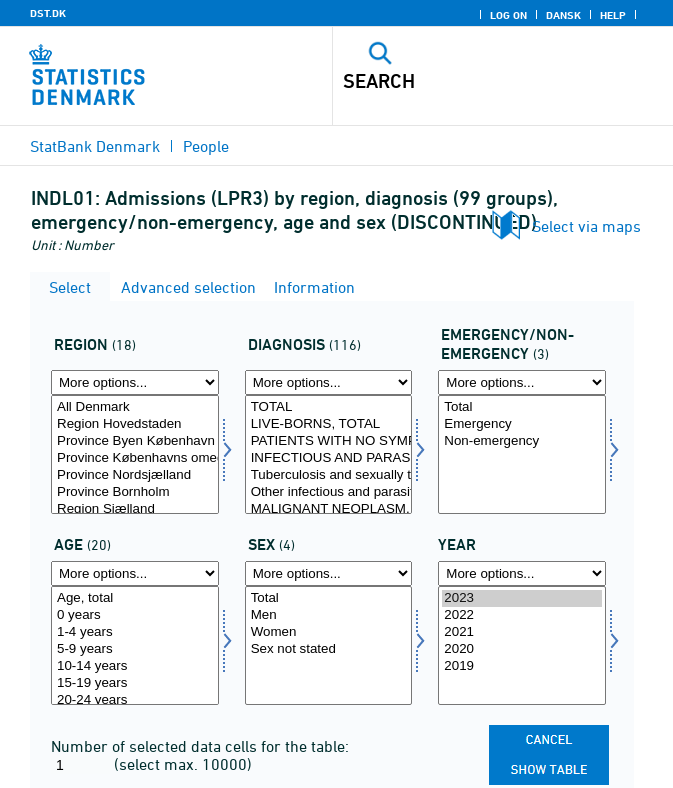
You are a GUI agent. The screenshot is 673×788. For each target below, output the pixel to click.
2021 (522, 632)
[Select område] (135, 454)
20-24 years (135, 700)
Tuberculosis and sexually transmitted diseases (329, 475)
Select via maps (586, 226)
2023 (522, 598)
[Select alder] (135, 645)
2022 (522, 615)
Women (329, 632)
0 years (135, 615)
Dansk (563, 15)
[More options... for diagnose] (329, 382)
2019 (522, 666)
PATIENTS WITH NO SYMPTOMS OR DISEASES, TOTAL (329, 441)
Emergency (522, 424)
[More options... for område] (135, 382)
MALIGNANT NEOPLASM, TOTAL (329, 509)
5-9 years (135, 649)
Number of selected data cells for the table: (200, 746)
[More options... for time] (522, 573)
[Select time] (522, 645)
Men (329, 615)
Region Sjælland (135, 509)
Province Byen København (135, 441)
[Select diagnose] (329, 454)
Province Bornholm (135, 492)
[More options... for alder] (135, 573)
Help (613, 15)
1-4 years (135, 632)
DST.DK (48, 13)
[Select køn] (329, 645)
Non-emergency (522, 441)
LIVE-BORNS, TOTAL (329, 424)
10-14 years (135, 666)
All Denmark (135, 407)
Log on (508, 15)
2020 (522, 649)
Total (522, 407)
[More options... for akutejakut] (522, 382)
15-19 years (135, 683)
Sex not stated (329, 649)
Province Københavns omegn (135, 458)
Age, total (135, 598)
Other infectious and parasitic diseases (329, 492)
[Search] (469, 81)
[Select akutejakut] (522, 454)
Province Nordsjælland (135, 475)
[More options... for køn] (329, 573)
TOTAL (329, 407)
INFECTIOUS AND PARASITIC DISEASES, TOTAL (329, 458)
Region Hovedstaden (135, 424)
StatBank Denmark (95, 146)
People (206, 146)
